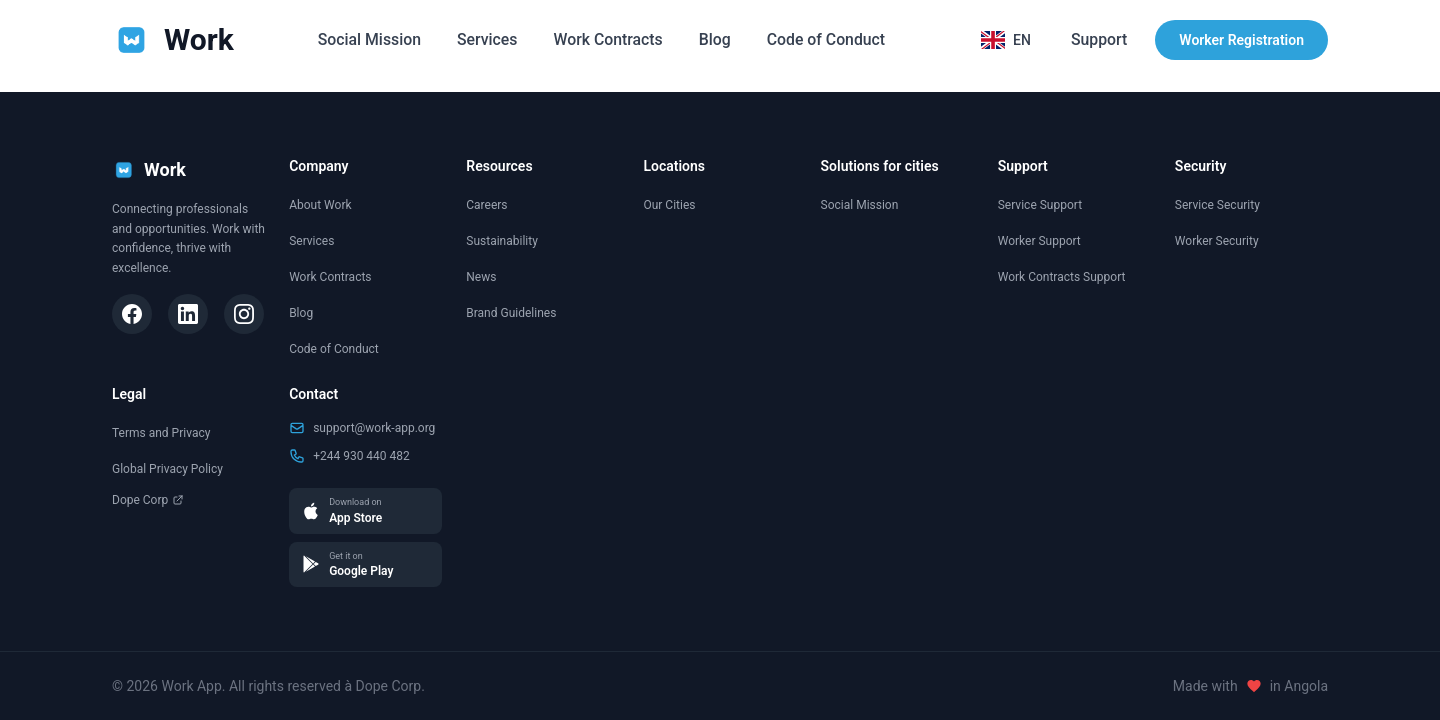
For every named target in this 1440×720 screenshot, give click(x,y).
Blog (715, 39)
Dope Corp (148, 500)
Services (485, 39)
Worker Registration (1241, 40)
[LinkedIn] (188, 314)
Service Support (1040, 205)
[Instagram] (244, 314)
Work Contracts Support (1062, 277)
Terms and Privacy (161, 433)
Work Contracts (608, 39)
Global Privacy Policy (167, 469)
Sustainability (502, 241)
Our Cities (669, 205)
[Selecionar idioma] (1005, 40)
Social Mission (367, 39)
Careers (486, 205)
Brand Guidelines (511, 313)
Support (1098, 39)
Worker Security (1217, 241)
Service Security (1217, 205)
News (481, 277)
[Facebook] (132, 314)
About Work (320, 205)
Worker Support (1039, 241)
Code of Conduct (828, 39)
